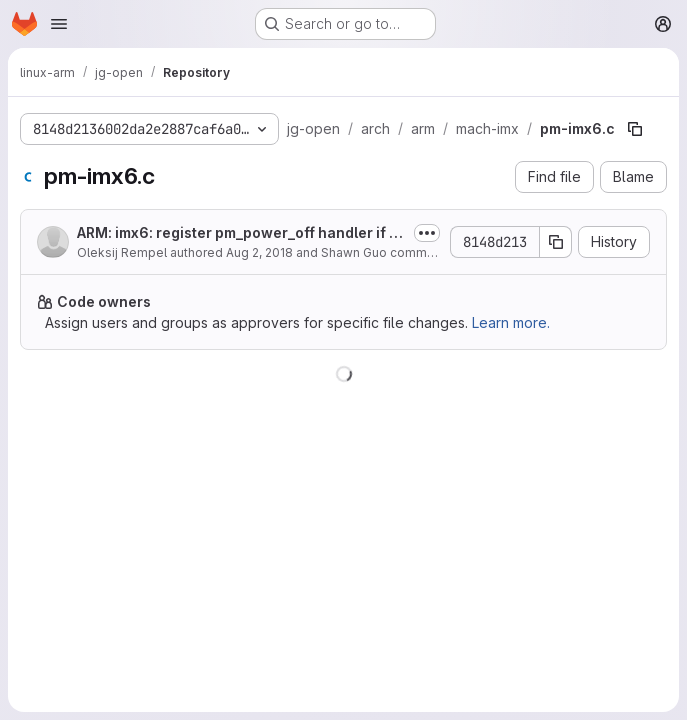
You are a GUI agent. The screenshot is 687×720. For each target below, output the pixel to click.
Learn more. (511, 322)
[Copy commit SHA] (556, 242)
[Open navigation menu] (59, 24)
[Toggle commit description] (427, 233)
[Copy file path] (635, 129)
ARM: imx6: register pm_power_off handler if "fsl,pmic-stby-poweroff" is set (239, 233)
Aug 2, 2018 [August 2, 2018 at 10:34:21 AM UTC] (259, 252)
